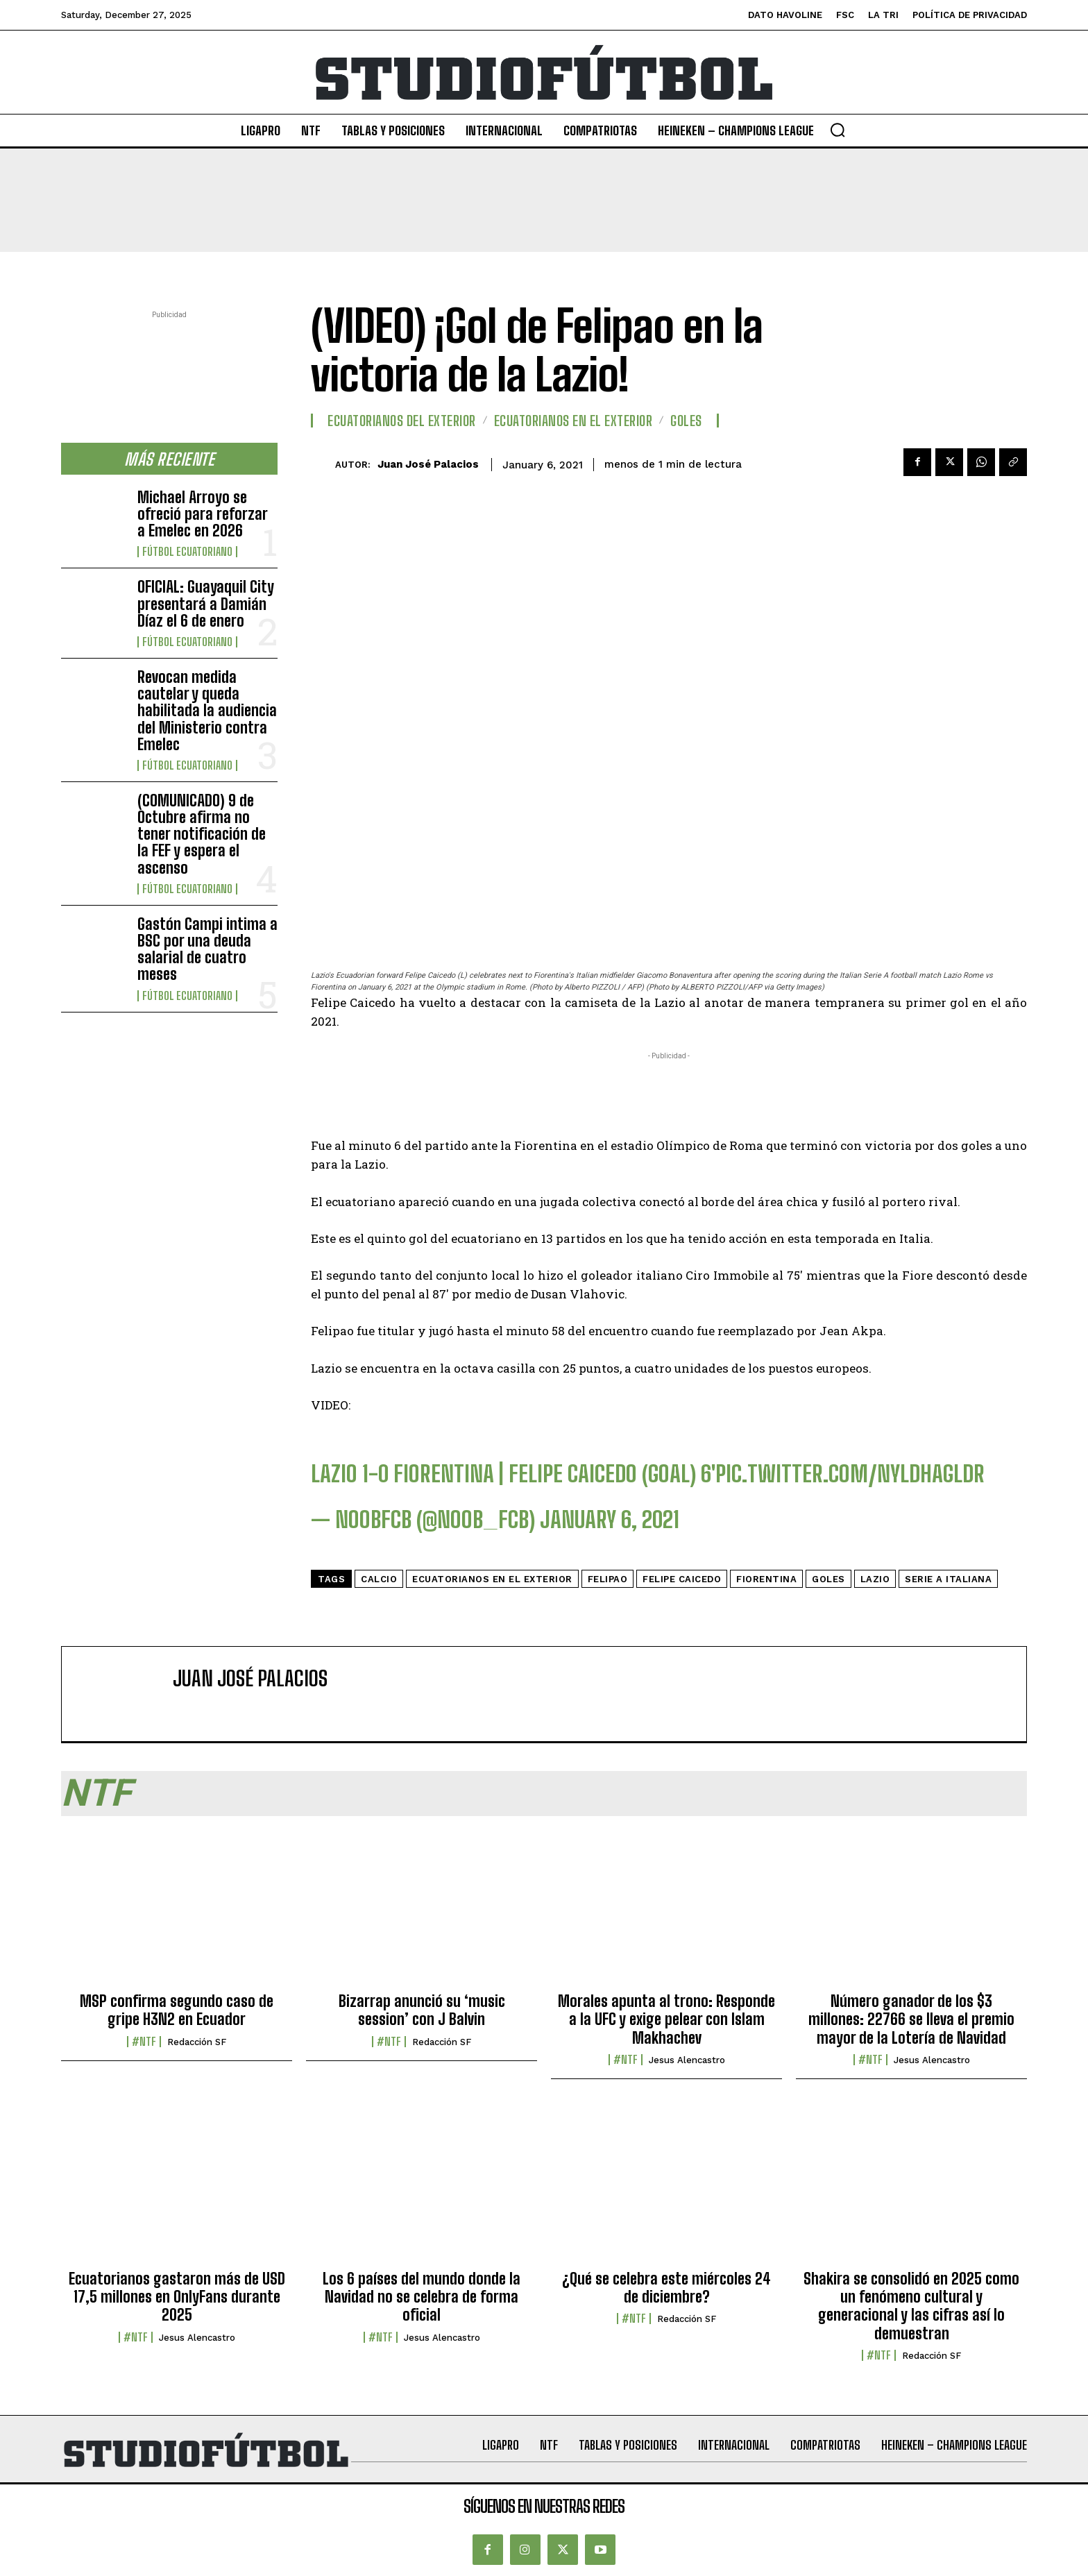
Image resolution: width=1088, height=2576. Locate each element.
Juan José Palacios (428, 464)
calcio (379, 1579)
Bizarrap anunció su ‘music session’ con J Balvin (422, 2010)
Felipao (608, 1579)
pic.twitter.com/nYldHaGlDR (850, 1474)
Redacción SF (196, 2042)
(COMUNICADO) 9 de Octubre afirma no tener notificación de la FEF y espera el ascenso (201, 834)
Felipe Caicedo (682, 1579)
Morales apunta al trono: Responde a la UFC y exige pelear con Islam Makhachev (666, 2019)
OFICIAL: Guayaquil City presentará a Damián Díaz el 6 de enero (205, 603)
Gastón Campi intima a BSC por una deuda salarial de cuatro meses (207, 949)
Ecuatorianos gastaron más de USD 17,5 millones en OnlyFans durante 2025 (177, 2297)
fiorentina (766, 1579)
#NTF (144, 2041)
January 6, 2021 (609, 1520)
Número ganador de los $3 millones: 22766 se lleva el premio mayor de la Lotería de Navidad (911, 2019)
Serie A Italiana (948, 1579)
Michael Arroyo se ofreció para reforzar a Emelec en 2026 (202, 514)
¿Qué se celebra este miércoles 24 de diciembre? (666, 2287)
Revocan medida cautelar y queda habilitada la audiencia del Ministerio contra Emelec (207, 711)
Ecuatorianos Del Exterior (402, 420)
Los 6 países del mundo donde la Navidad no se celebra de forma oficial (421, 2297)
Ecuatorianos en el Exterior (573, 420)
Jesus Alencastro (687, 2060)
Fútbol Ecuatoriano (187, 551)
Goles (686, 420)
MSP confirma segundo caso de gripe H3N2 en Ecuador (176, 2010)
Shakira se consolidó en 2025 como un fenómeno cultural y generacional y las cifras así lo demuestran (911, 2306)
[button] (837, 129)
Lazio (875, 1579)
